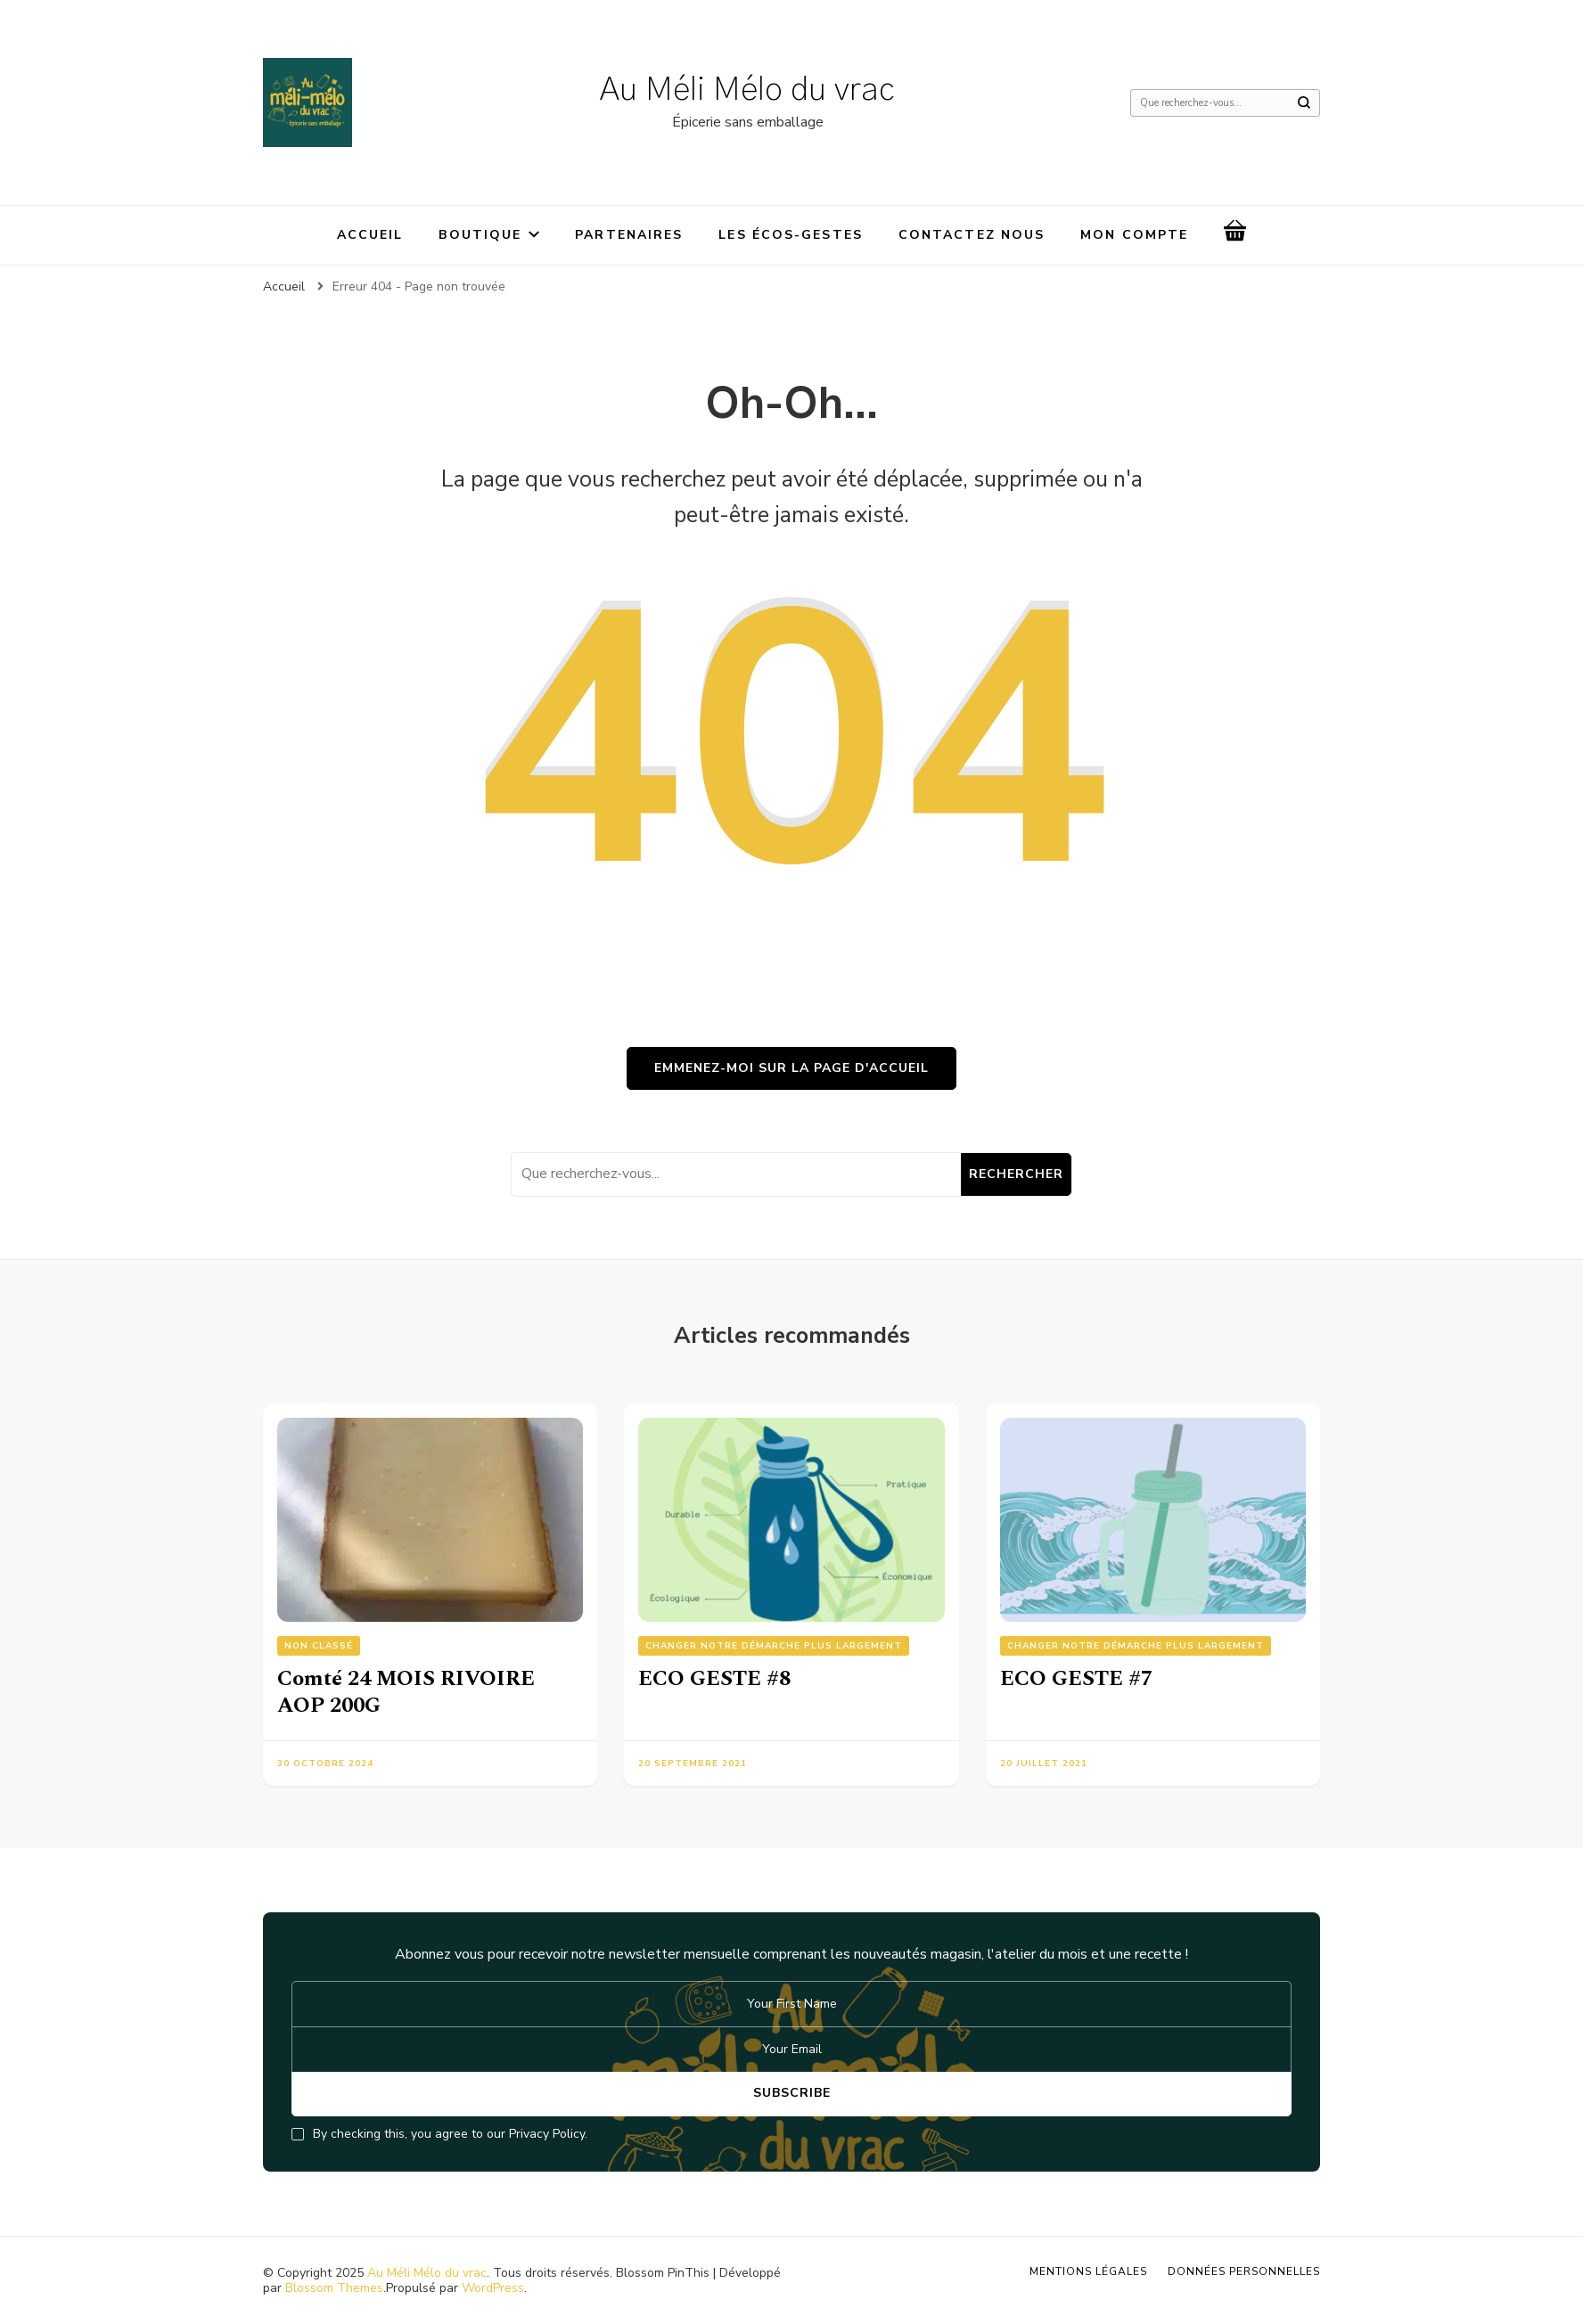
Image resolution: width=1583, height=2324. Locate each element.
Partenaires (629, 234)
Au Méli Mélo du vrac (747, 90)
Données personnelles (1244, 2271)
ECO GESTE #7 (1076, 1679)
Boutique (480, 234)
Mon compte (1134, 234)
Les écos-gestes (790, 234)
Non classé (318, 1646)
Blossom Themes (334, 2287)
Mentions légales (1088, 2271)
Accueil (370, 234)
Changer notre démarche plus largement (773, 1646)
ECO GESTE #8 (714, 1679)
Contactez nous (971, 234)
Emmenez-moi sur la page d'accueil (791, 1068)
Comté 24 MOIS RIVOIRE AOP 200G (406, 1692)
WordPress (493, 2287)
